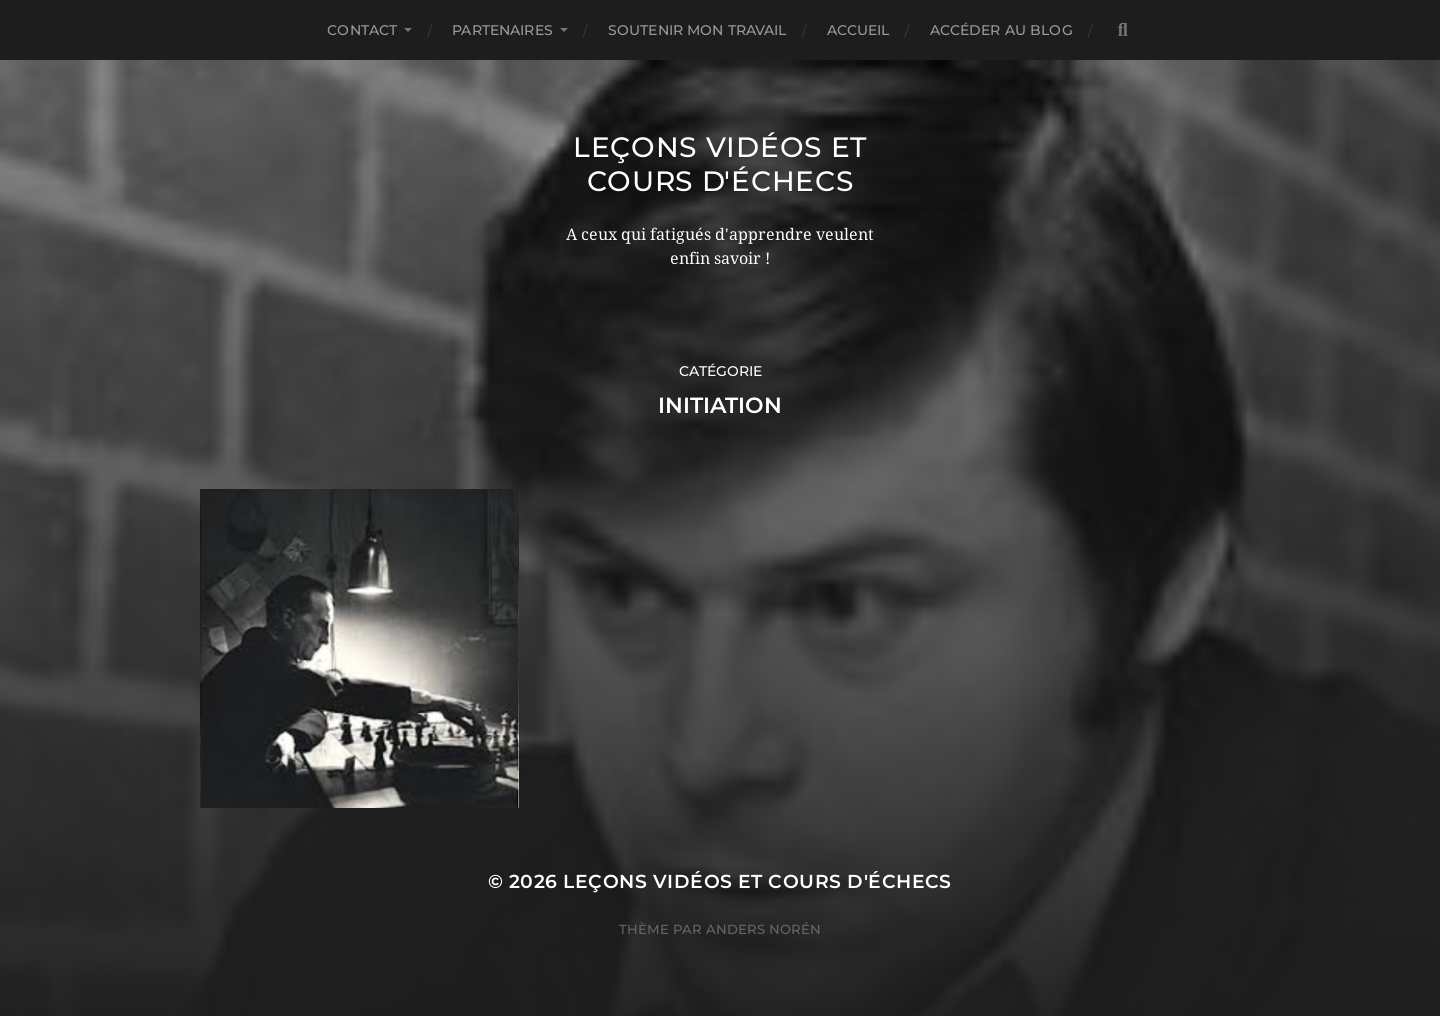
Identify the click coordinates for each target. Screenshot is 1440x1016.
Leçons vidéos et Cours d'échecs (720, 164)
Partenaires (502, 30)
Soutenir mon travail (697, 30)
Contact (362, 30)
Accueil (858, 30)
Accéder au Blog (1001, 30)
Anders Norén (763, 929)
